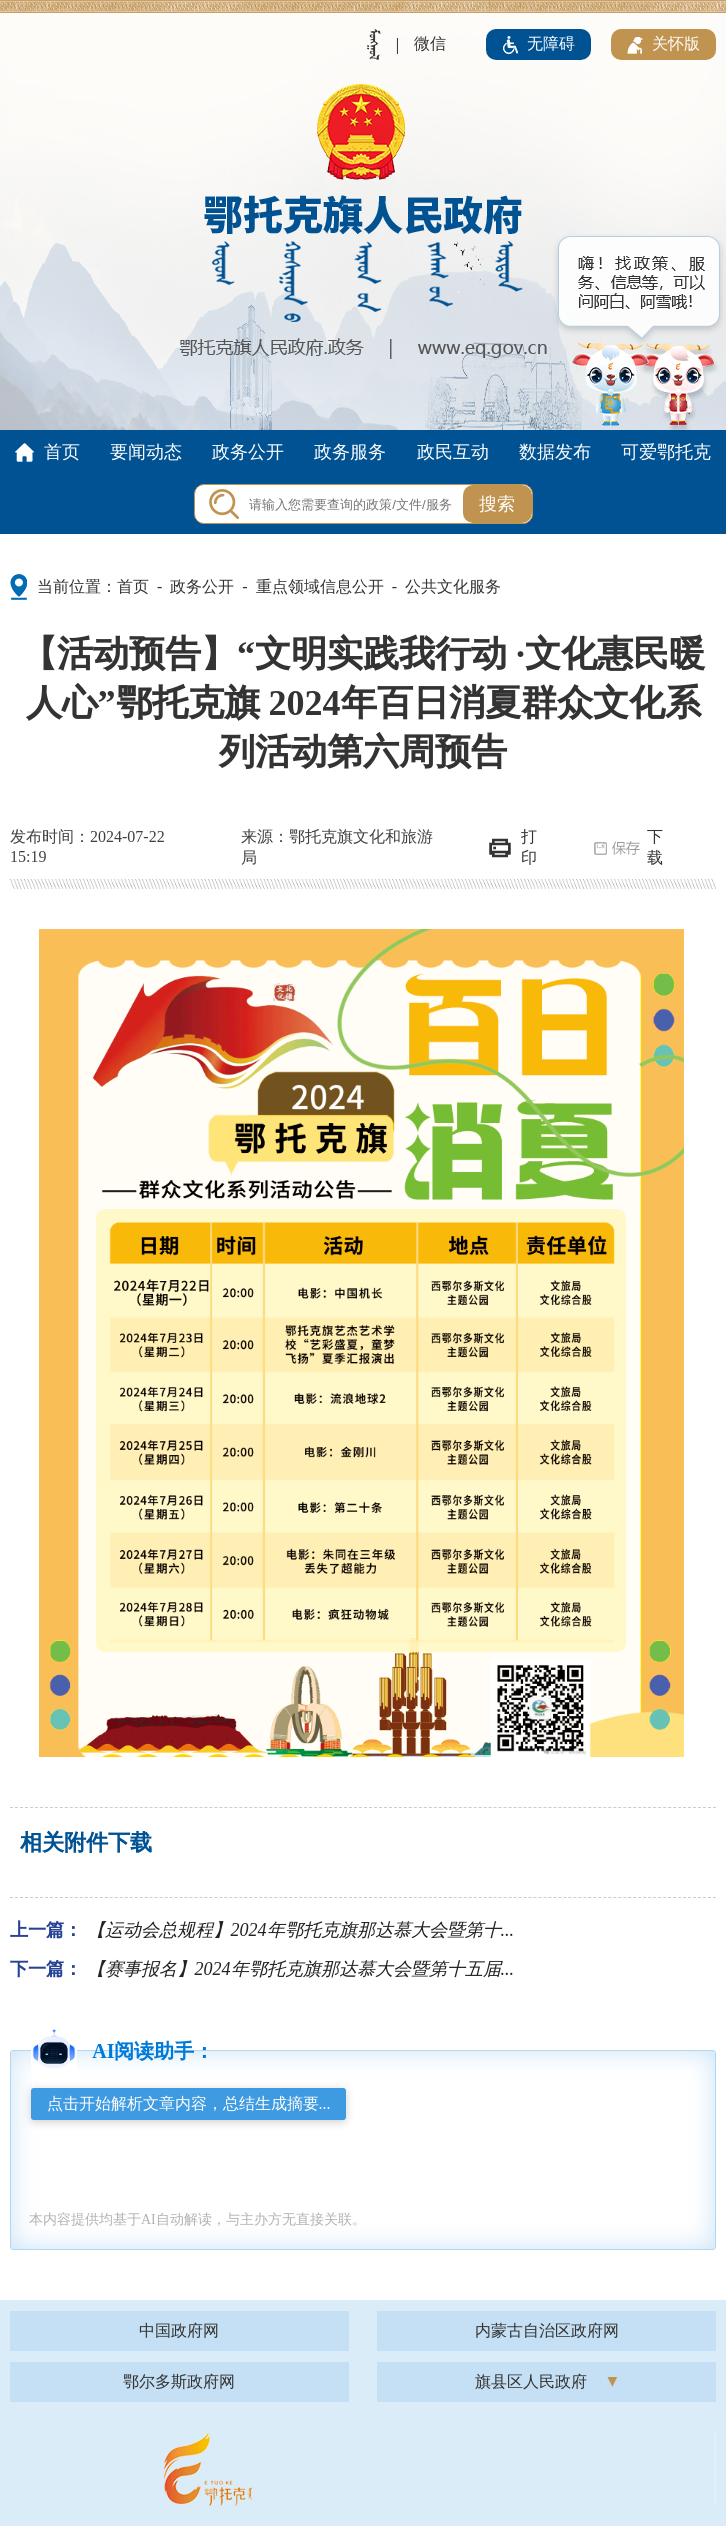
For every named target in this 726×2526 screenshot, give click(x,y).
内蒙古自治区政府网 (547, 2330)
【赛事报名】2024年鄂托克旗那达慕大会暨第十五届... (301, 1969)
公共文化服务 (453, 586)
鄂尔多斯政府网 (179, 2381)
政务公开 (202, 586)
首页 (133, 586)
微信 (430, 43)
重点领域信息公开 (320, 586)
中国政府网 (179, 2330)
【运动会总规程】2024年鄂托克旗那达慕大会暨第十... (301, 1930)
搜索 (497, 504)
